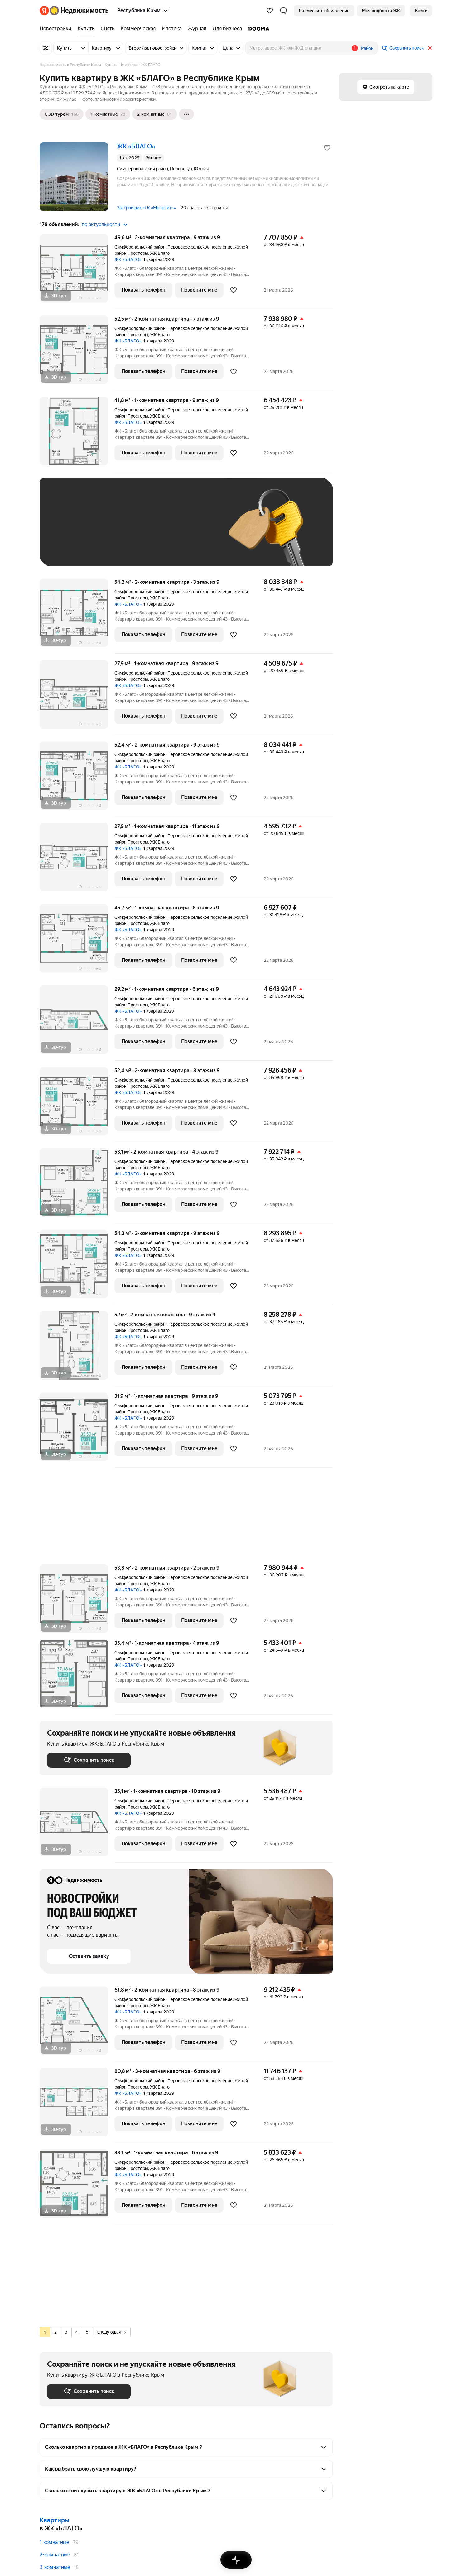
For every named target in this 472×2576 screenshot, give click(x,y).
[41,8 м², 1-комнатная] (77, 434)
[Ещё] (186, 114)
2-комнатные (55, 2555)
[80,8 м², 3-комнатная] (77, 2105)
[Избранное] (269, 10)
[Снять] (108, 28)
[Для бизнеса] (227, 28)
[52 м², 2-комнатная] (77, 1348)
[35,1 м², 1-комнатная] (77, 1825)
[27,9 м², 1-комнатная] (77, 697)
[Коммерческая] (138, 28)
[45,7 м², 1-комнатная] (77, 941)
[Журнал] (197, 28)
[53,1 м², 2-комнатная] (77, 1185)
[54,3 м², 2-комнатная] (77, 1267)
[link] (421, 10)
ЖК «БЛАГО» (128, 259)
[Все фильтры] (46, 48)
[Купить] (86, 28)
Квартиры (54, 2520)
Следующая (111, 2332)
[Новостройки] (57, 28)
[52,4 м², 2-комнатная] (77, 778)
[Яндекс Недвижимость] (79, 10)
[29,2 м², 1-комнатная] (77, 1023)
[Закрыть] (429, 48)
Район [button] (367, 48)
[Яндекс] (44, 10)
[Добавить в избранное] (327, 147)
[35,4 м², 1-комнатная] (77, 1677)
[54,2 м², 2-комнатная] (77, 616)
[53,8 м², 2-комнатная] (77, 1601)
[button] (283, 10)
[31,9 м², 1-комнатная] (77, 1430)
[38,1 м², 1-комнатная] (77, 2186)
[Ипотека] (172, 28)
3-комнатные (55, 2567)
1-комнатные (54, 2542)
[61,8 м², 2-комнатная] (77, 2023)
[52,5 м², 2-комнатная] (77, 352)
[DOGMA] (257, 28)
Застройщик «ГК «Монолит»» (146, 207)
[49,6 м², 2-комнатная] (77, 271)
